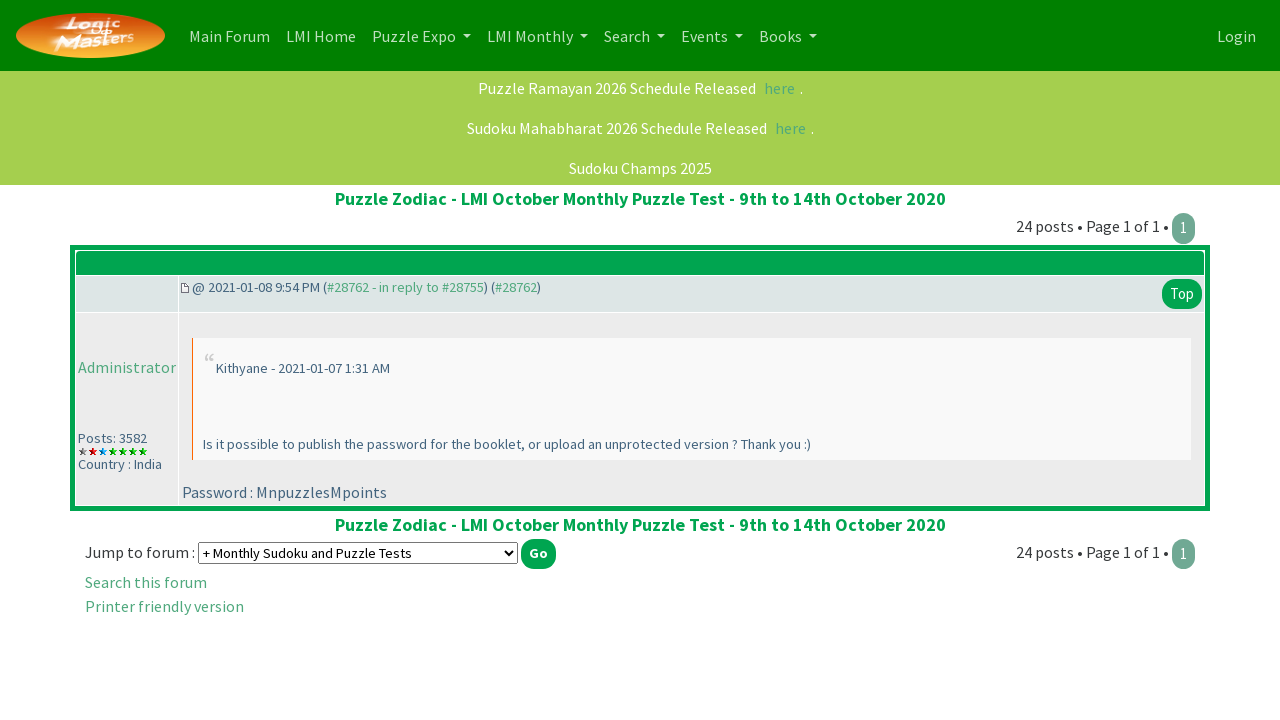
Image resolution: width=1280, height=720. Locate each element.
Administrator (127, 367)
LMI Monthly (531, 36)
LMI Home (325, 34)
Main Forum (233, 34)
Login (1236, 36)
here (779, 88)
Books (782, 36)
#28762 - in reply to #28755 (405, 287)
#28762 (516, 287)
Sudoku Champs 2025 (640, 168)
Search (628, 36)
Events (706, 36)
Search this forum (146, 582)
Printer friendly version (164, 606)
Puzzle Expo (415, 36)
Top (1182, 293)
